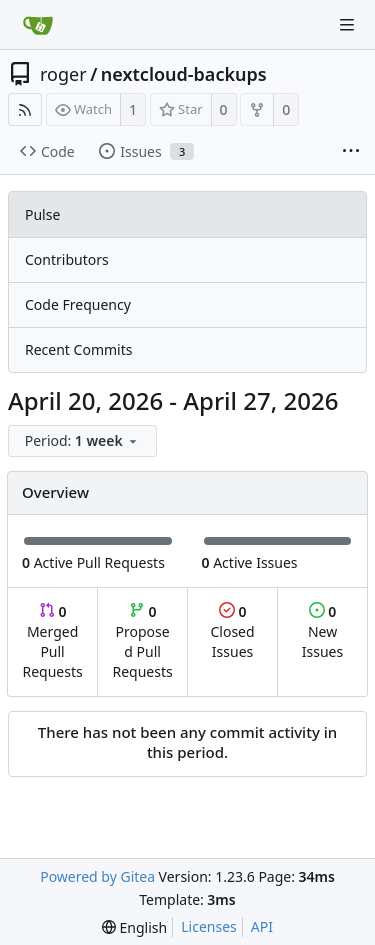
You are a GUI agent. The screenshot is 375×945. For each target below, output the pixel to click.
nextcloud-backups (184, 74)
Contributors (67, 259)
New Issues (322, 631)
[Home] (38, 25)
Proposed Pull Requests (143, 641)
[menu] (84, 441)
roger (63, 74)
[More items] (351, 152)
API (262, 926)
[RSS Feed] (25, 109)
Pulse (42, 214)
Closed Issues (232, 631)
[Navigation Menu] (347, 25)
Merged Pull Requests (52, 641)
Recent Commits (78, 349)
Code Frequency (78, 304)
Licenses (209, 926)
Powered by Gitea (97, 876)
